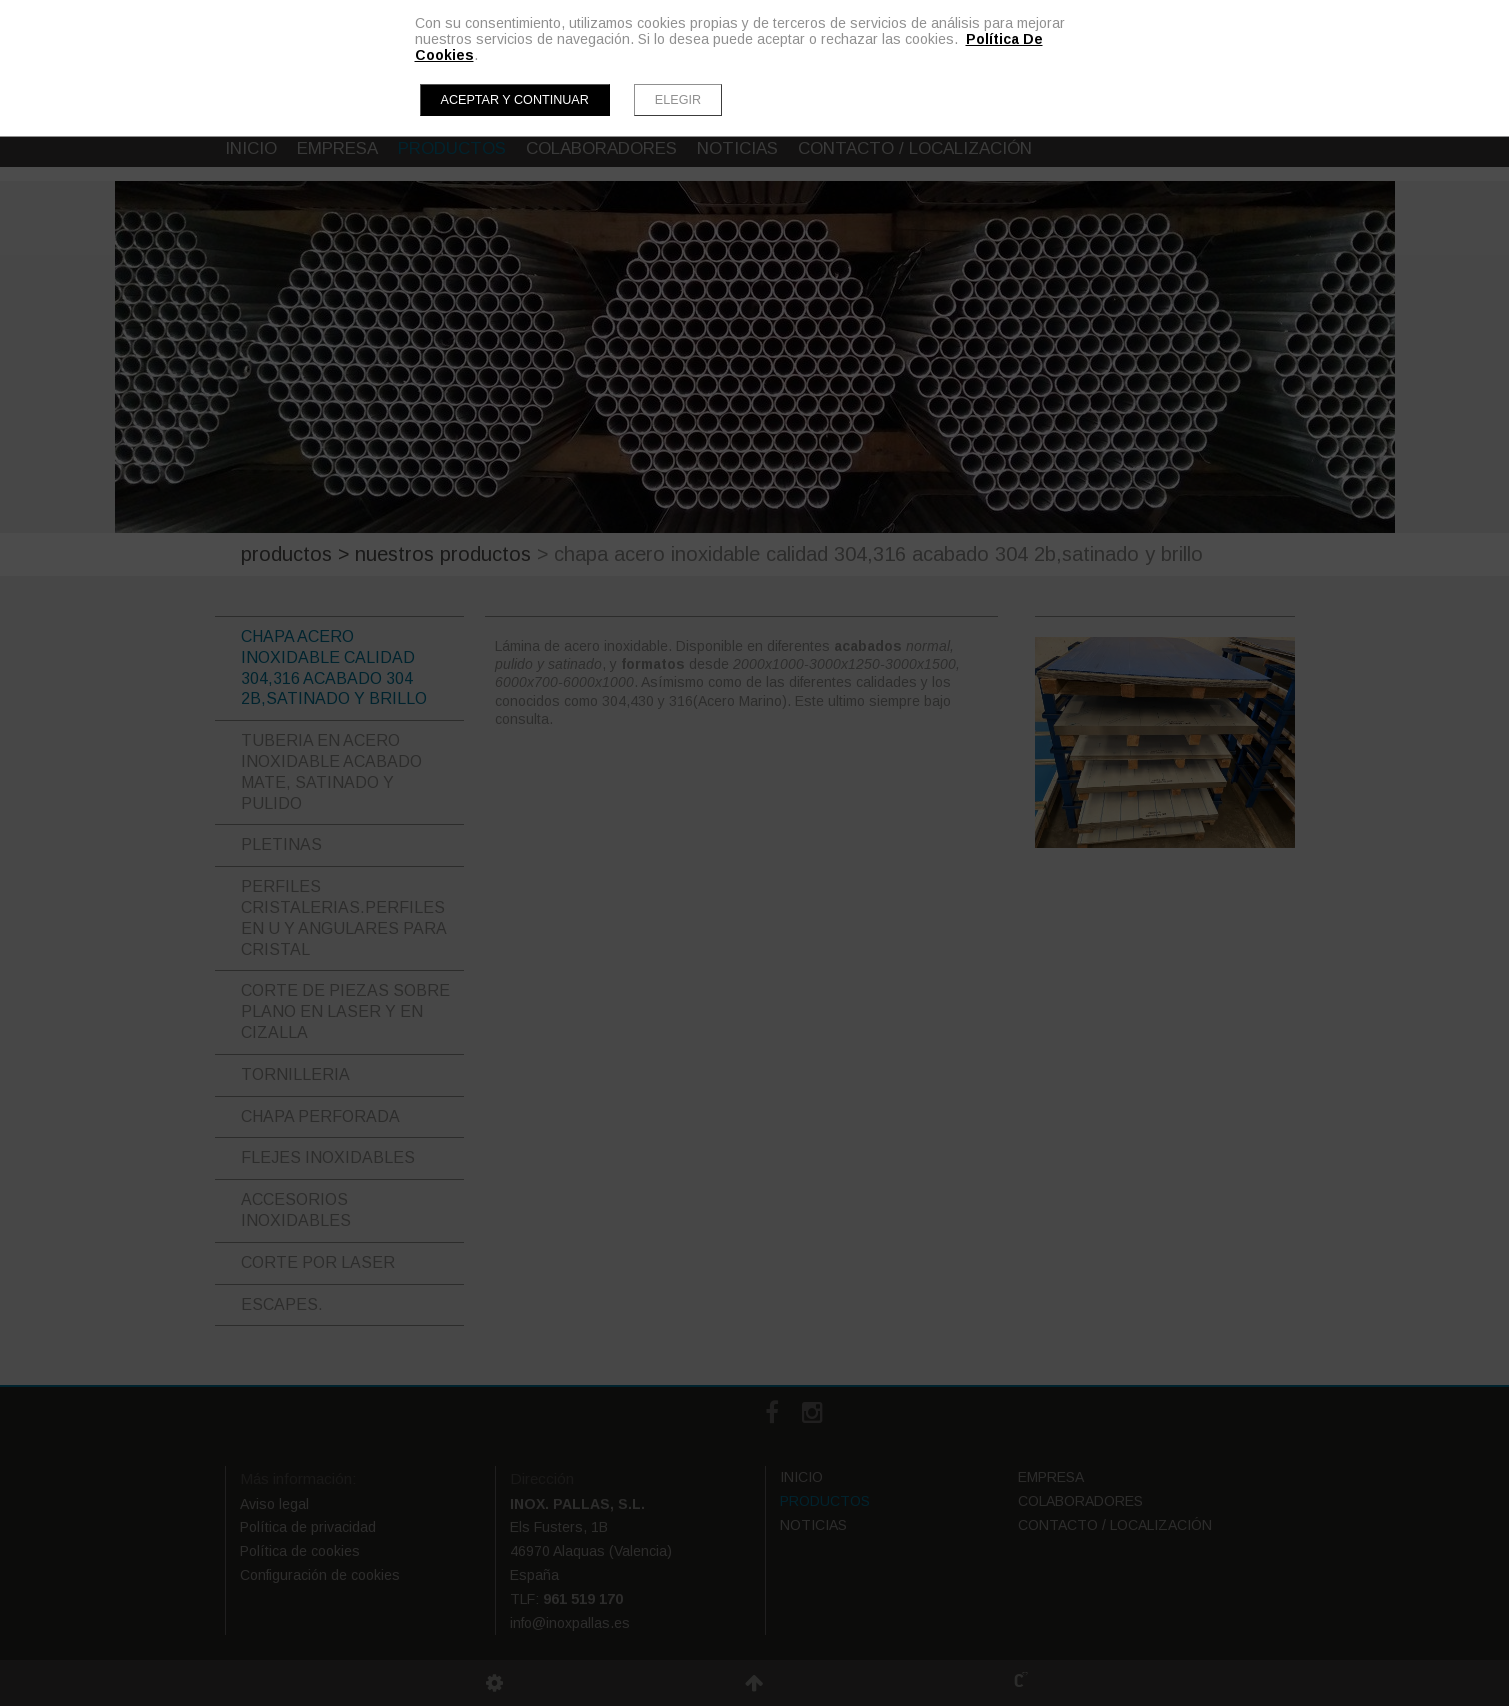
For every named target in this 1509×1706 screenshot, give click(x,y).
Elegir (678, 100)
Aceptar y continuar (515, 100)
